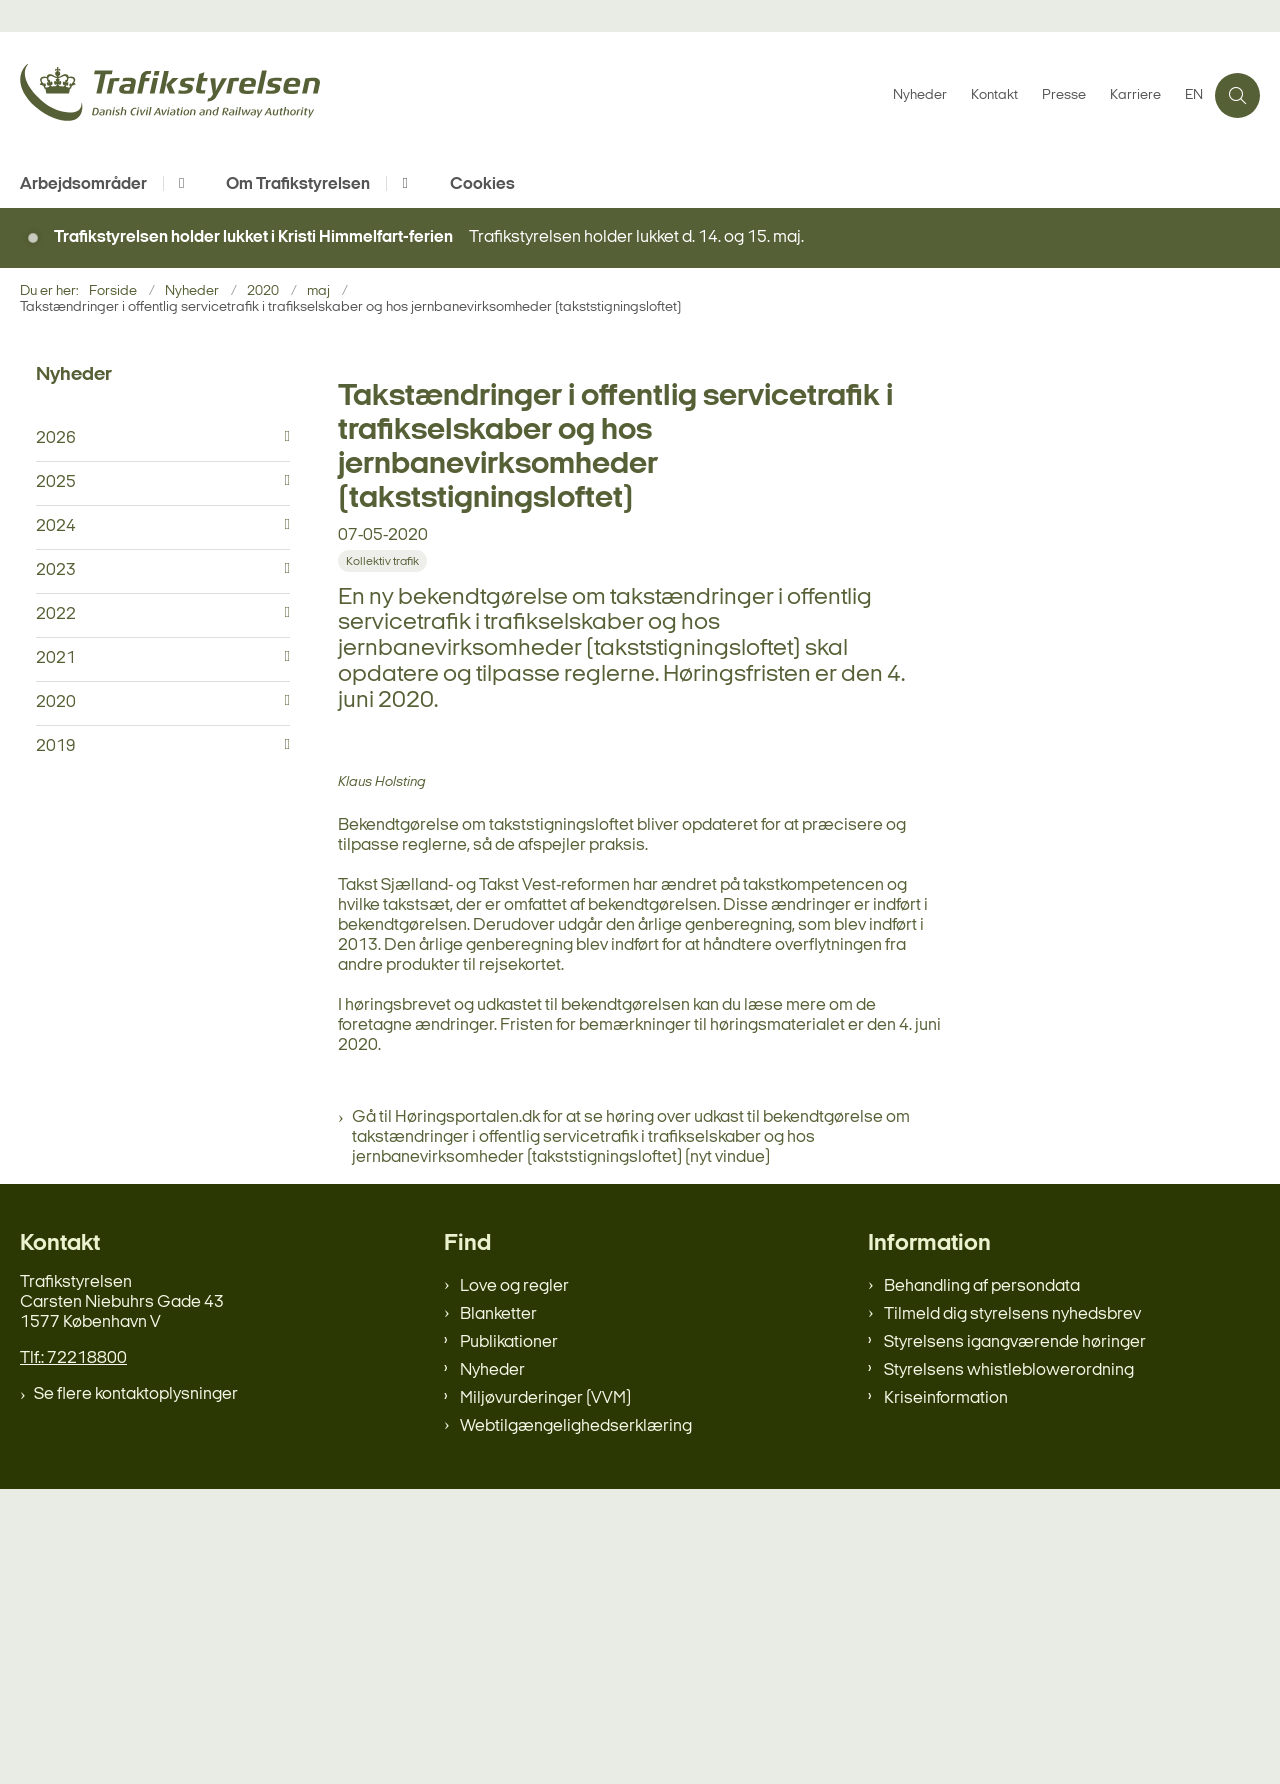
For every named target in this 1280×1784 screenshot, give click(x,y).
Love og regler (514, 1581)
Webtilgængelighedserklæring (576, 1721)
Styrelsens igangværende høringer (1015, 1637)
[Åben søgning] (1237, 95)
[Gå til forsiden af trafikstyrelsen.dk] (450, 95)
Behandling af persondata (982, 1581)
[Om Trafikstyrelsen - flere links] (401, 183)
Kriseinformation (946, 1693)
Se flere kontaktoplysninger (136, 1689)
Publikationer (509, 1637)
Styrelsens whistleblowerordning (1009, 1665)
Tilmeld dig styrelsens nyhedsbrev (1012, 1609)
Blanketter (498, 1609)
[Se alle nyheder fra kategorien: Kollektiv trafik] (384, 560)
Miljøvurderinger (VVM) (545, 1693)
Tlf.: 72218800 (73, 1653)
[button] (282, 437)
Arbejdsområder (83, 184)
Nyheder (492, 1665)
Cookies (482, 184)
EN (1194, 96)
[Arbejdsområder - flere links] (178, 183)
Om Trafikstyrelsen (298, 184)
